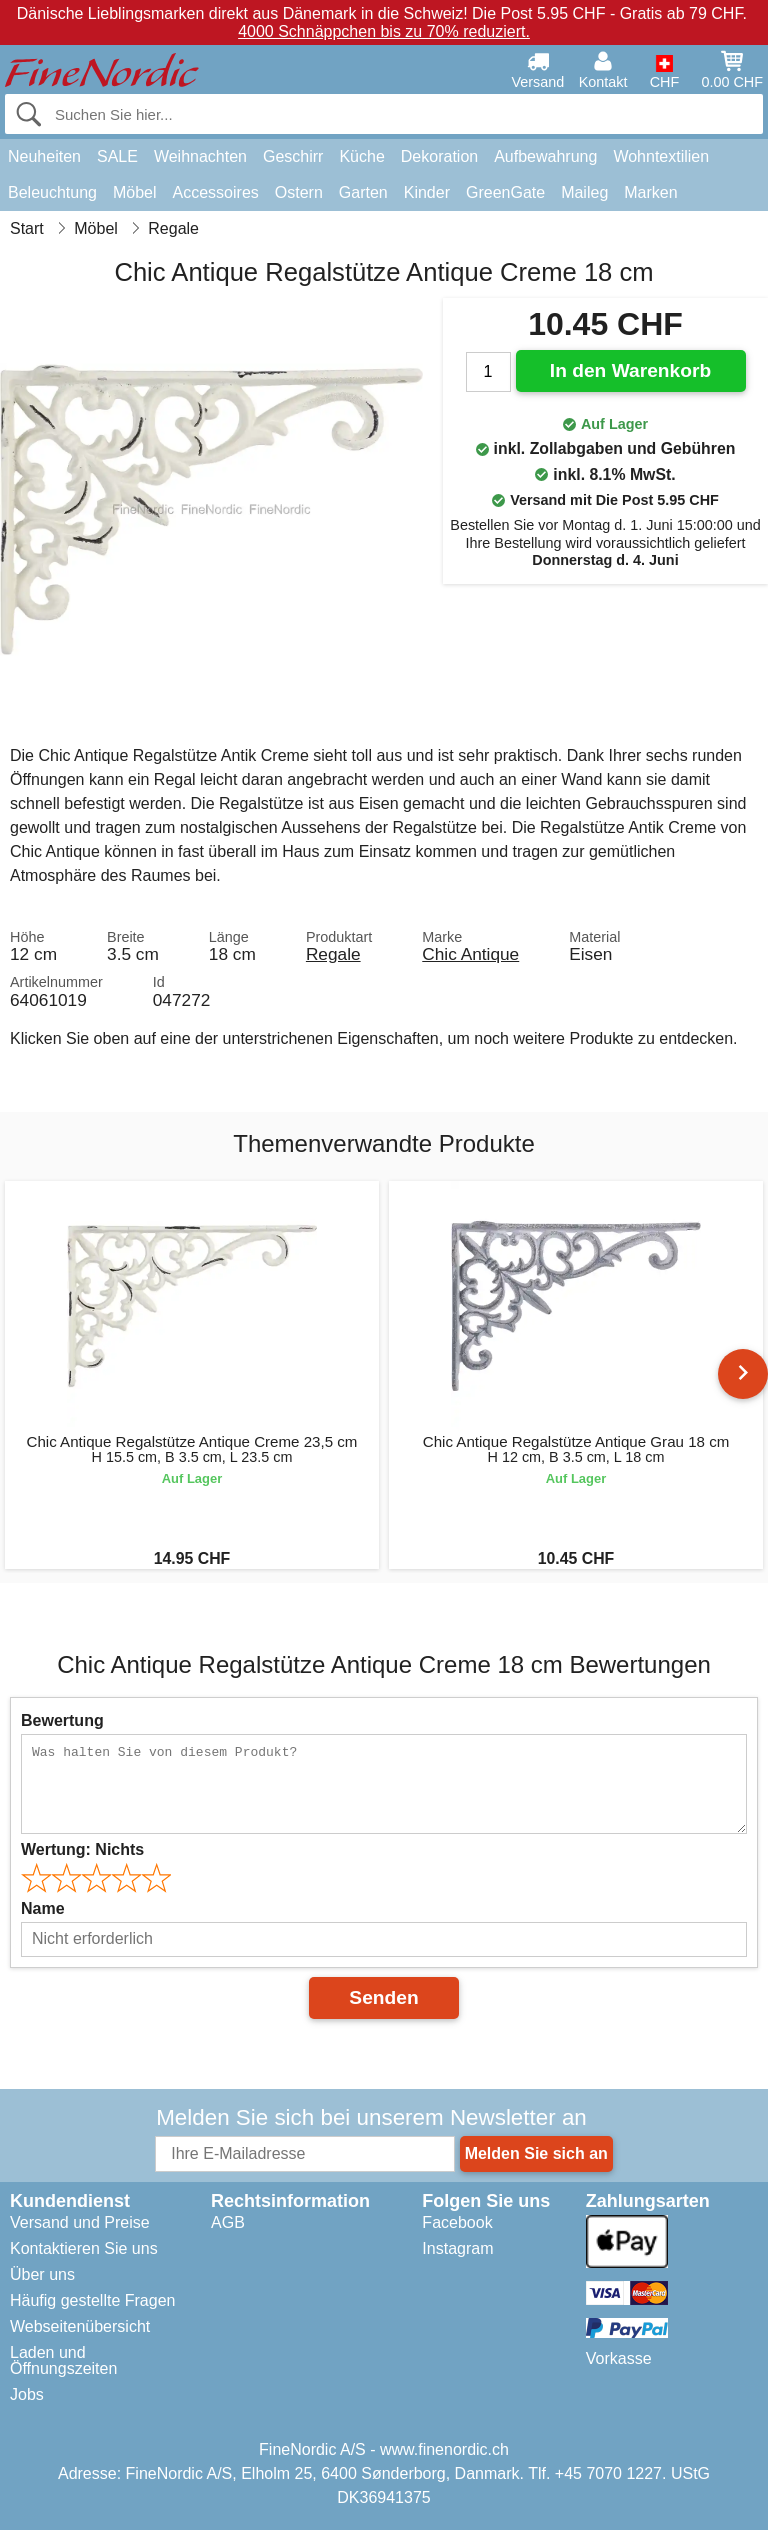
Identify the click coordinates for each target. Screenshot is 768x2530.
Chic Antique (470, 954)
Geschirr (293, 156)
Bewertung (62, 1720)
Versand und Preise (80, 2222)
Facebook (457, 2222)
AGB (228, 2222)
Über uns (42, 2274)
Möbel (135, 192)
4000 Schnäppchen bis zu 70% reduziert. (384, 31)
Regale (333, 954)
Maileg (584, 192)
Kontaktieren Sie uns (84, 2248)
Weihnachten (200, 156)
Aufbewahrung (545, 156)
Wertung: (82, 1849)
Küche (361, 156)
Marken (650, 192)
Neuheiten (44, 156)
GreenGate (505, 192)
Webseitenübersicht (80, 2326)
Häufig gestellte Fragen (92, 2300)
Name (43, 1908)
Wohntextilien (661, 156)
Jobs (27, 2394)
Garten (363, 192)
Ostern (299, 192)
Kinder (427, 192)
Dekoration (439, 156)
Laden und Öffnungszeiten (63, 2360)
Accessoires (216, 192)
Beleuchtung (52, 192)
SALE (117, 156)
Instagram (457, 2248)
